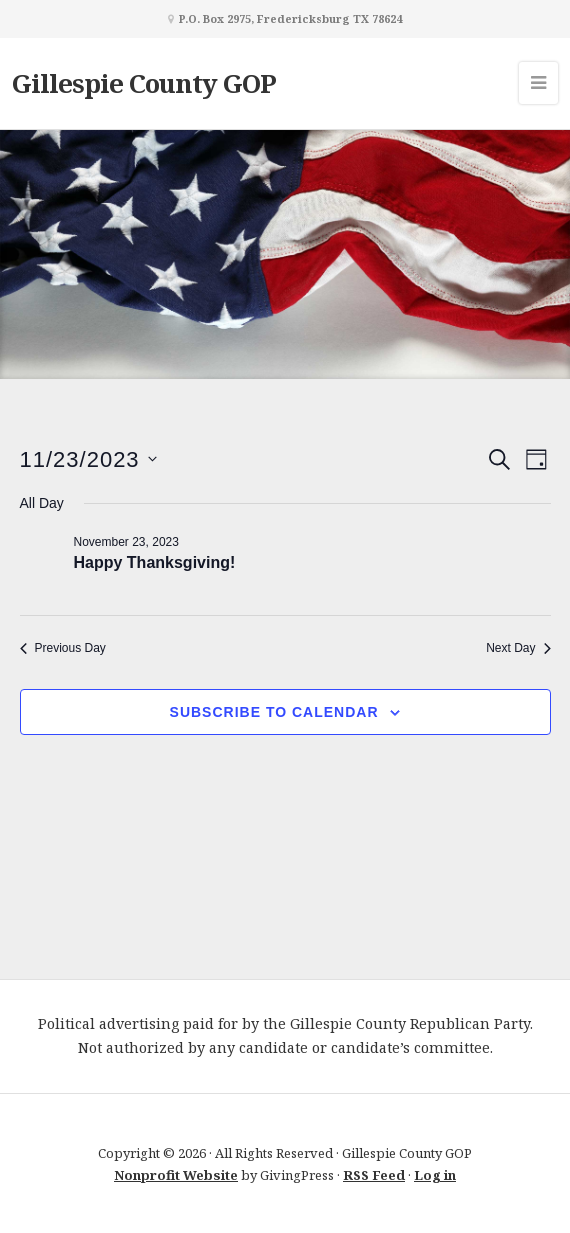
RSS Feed (374, 1175)
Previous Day (63, 648)
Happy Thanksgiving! (155, 562)
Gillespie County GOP (144, 83)
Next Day (518, 648)
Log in (435, 1175)
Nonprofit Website (176, 1175)
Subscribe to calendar (274, 712)
